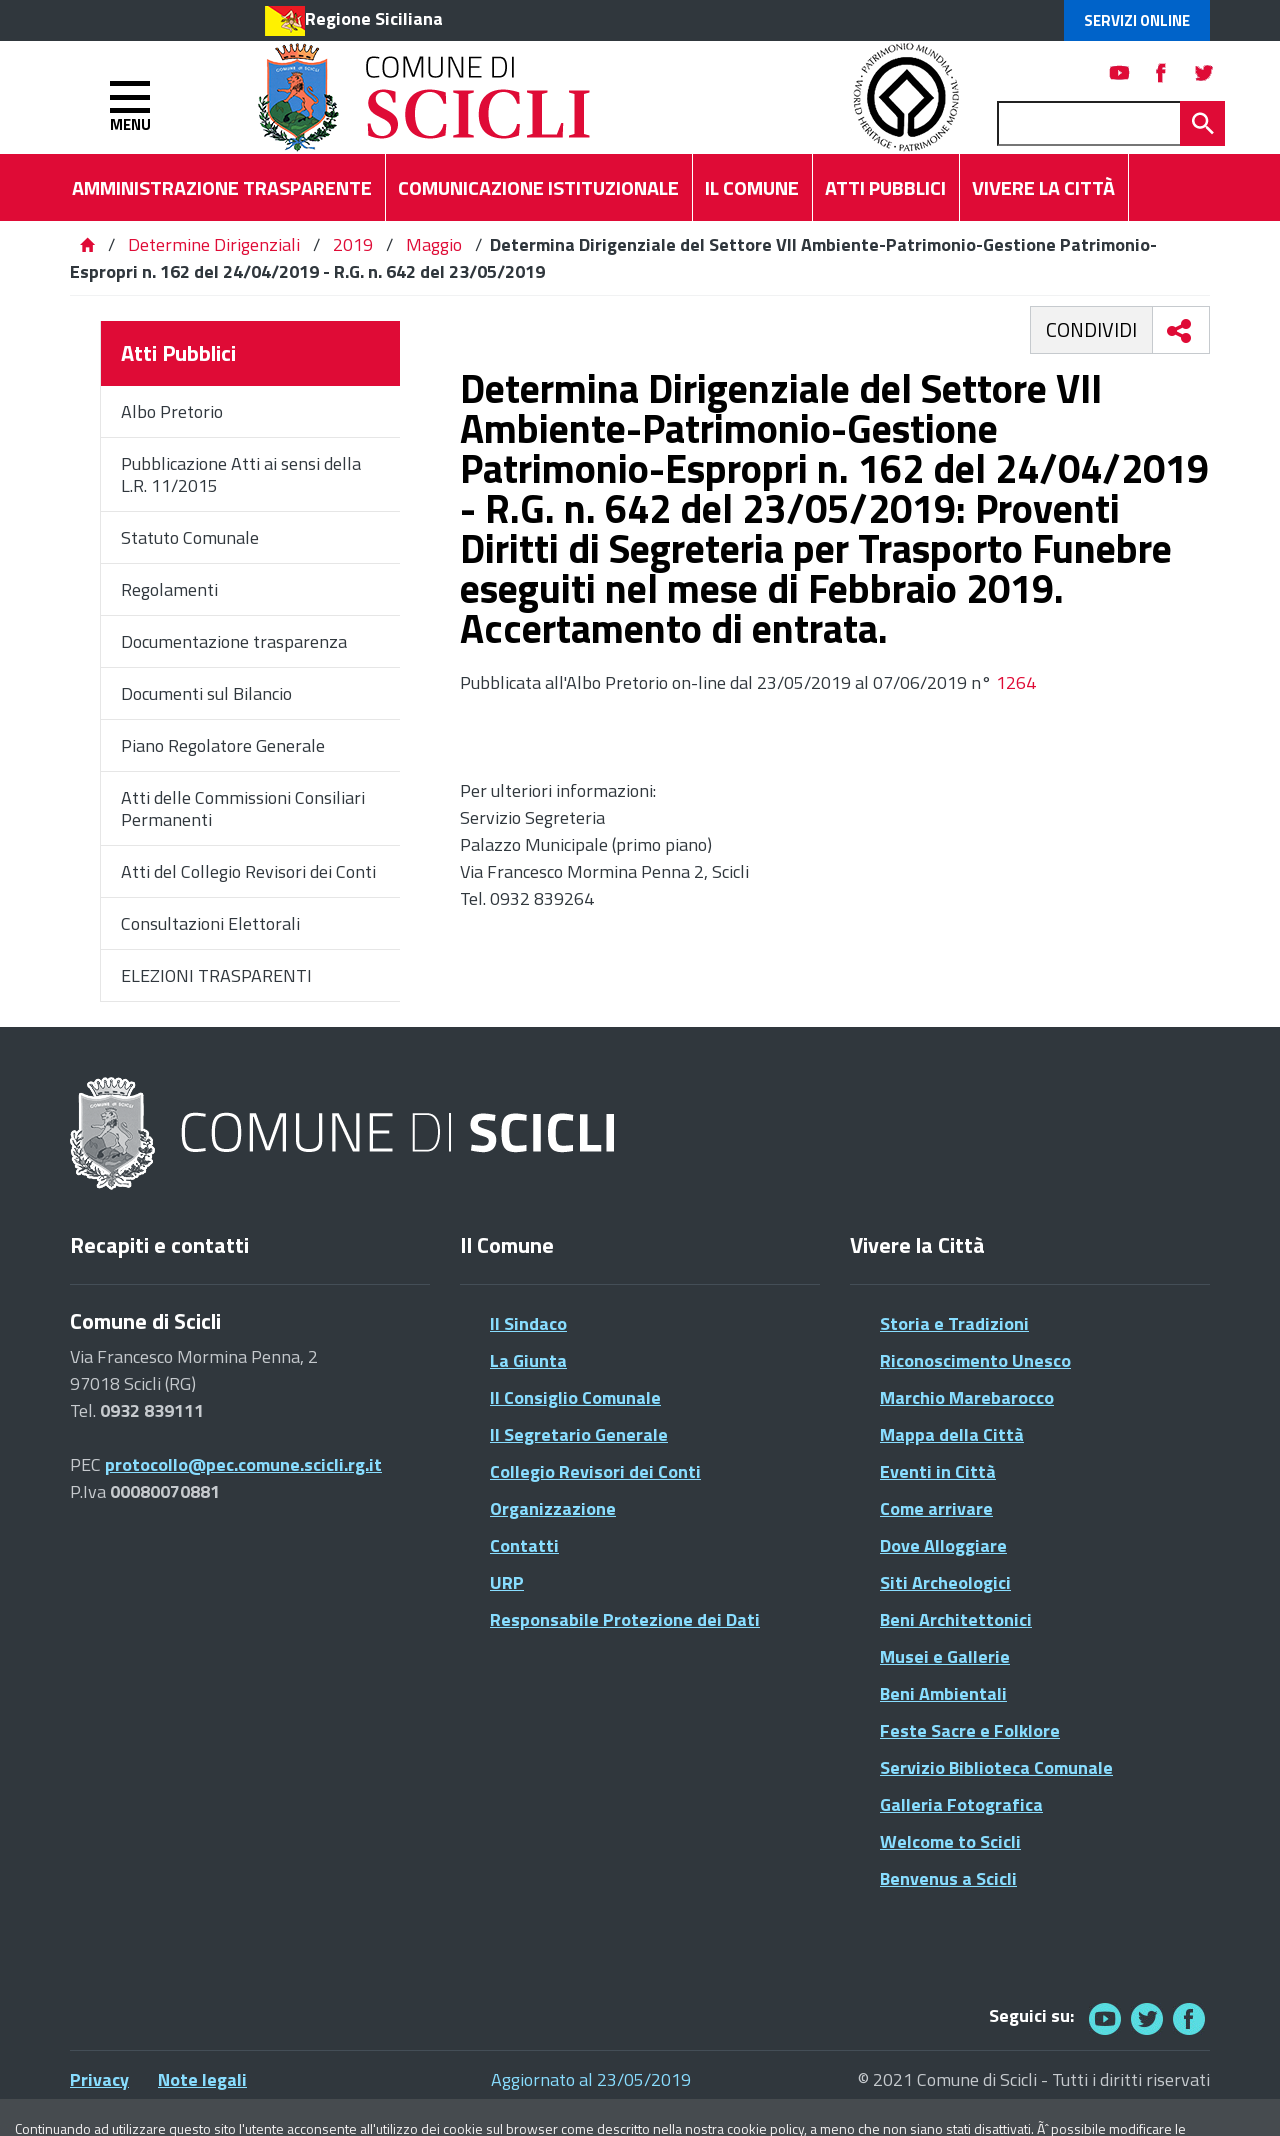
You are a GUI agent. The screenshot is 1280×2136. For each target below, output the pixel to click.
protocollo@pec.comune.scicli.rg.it (243, 1464)
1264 (1016, 682)
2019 (353, 244)
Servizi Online (1137, 20)
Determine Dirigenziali (216, 244)
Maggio (434, 244)
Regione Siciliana (374, 18)
